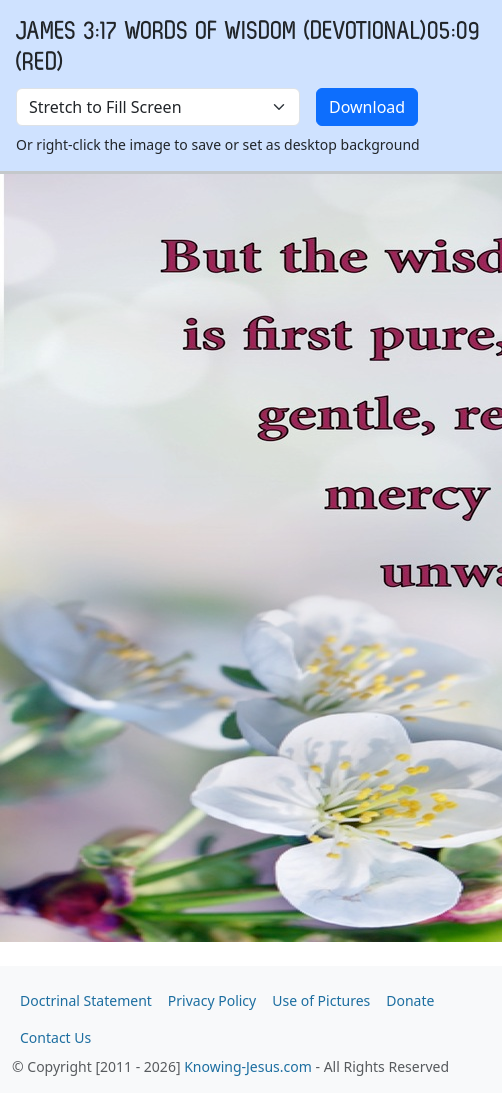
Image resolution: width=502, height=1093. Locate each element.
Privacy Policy (212, 1000)
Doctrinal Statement (86, 1000)
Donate (410, 1000)
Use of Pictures (321, 1000)
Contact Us (55, 1037)
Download (367, 107)
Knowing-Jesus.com (248, 1066)
